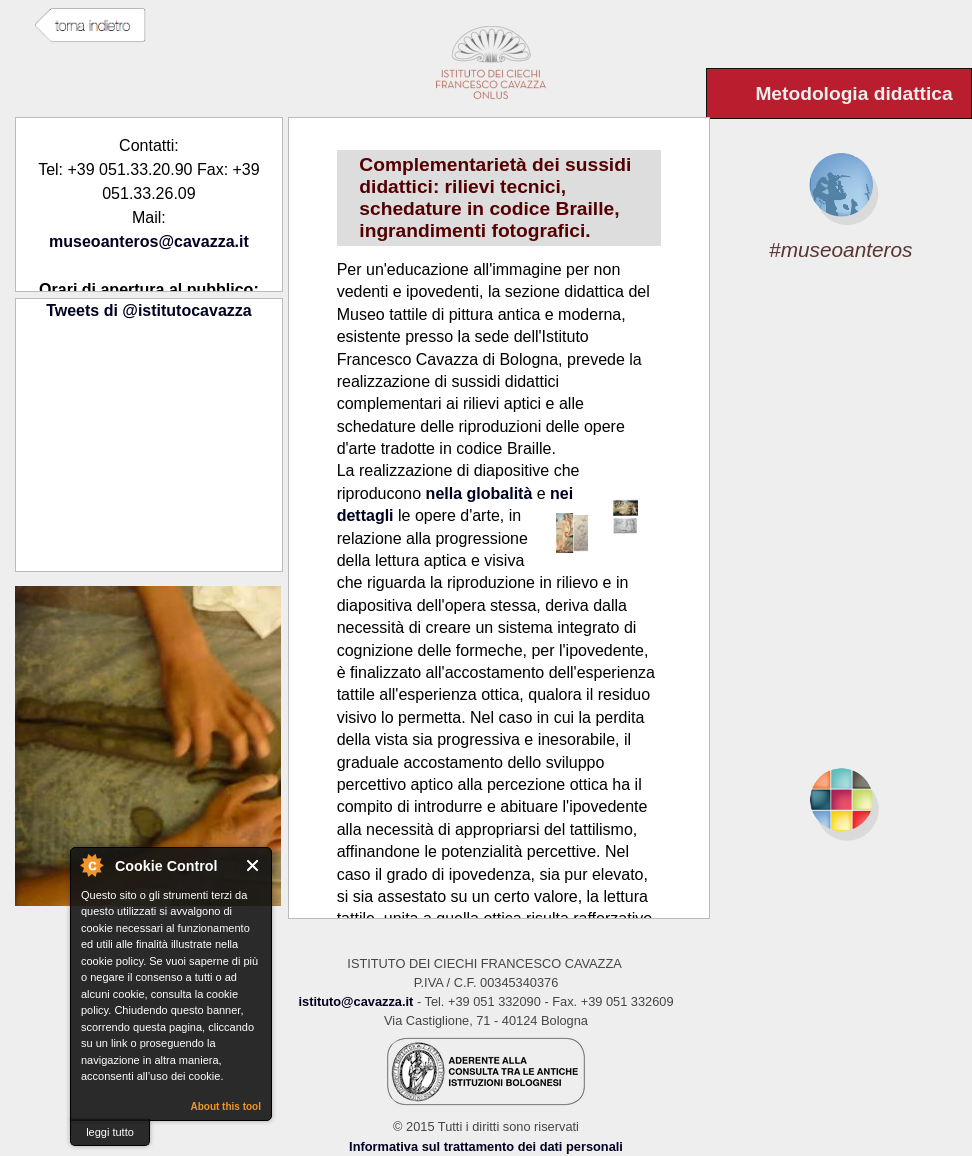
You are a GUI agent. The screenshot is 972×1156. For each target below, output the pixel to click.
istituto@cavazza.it (355, 1001)
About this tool (225, 1106)
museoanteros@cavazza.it (149, 241)
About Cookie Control (91, 865)
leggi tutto (110, 1132)
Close (253, 865)
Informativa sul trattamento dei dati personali (486, 1146)
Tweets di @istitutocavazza (149, 310)
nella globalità (479, 493)
